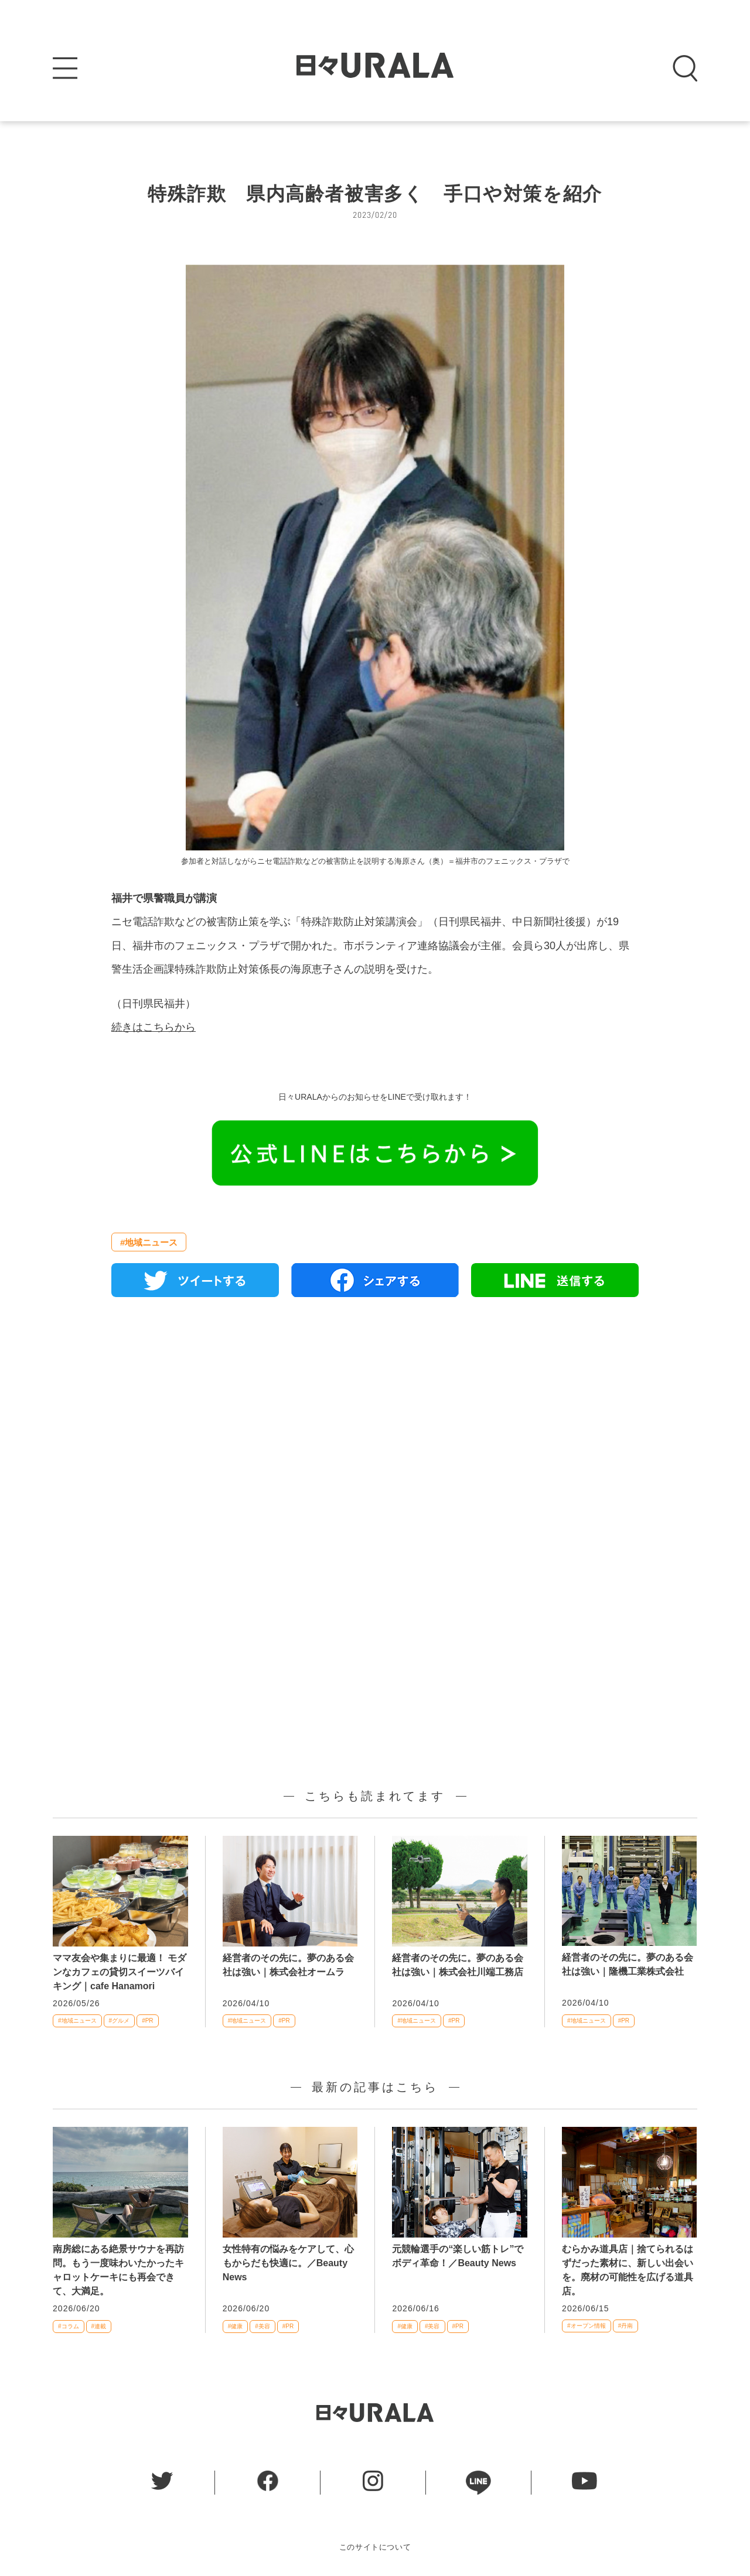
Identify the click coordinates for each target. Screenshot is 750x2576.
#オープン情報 (586, 2325)
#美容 (262, 2326)
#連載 (99, 2326)
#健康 (235, 2326)
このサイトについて (375, 2547)
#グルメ (119, 2020)
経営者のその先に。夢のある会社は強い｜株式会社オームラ (288, 1965)
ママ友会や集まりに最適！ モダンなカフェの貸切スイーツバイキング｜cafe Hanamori (119, 1972)
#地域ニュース (149, 1242)
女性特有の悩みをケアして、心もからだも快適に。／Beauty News (288, 2263)
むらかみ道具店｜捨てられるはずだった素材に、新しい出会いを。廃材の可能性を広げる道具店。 (627, 2270)
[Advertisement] (375, 1440)
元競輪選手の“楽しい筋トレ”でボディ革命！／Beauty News (457, 2256)
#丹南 (625, 2325)
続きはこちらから (153, 1027)
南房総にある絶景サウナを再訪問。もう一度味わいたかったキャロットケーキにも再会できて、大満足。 (118, 2270)
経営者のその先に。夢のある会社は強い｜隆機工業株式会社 (627, 1964)
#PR (147, 2020)
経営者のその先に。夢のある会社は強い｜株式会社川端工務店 (457, 1965)
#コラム (68, 2326)
